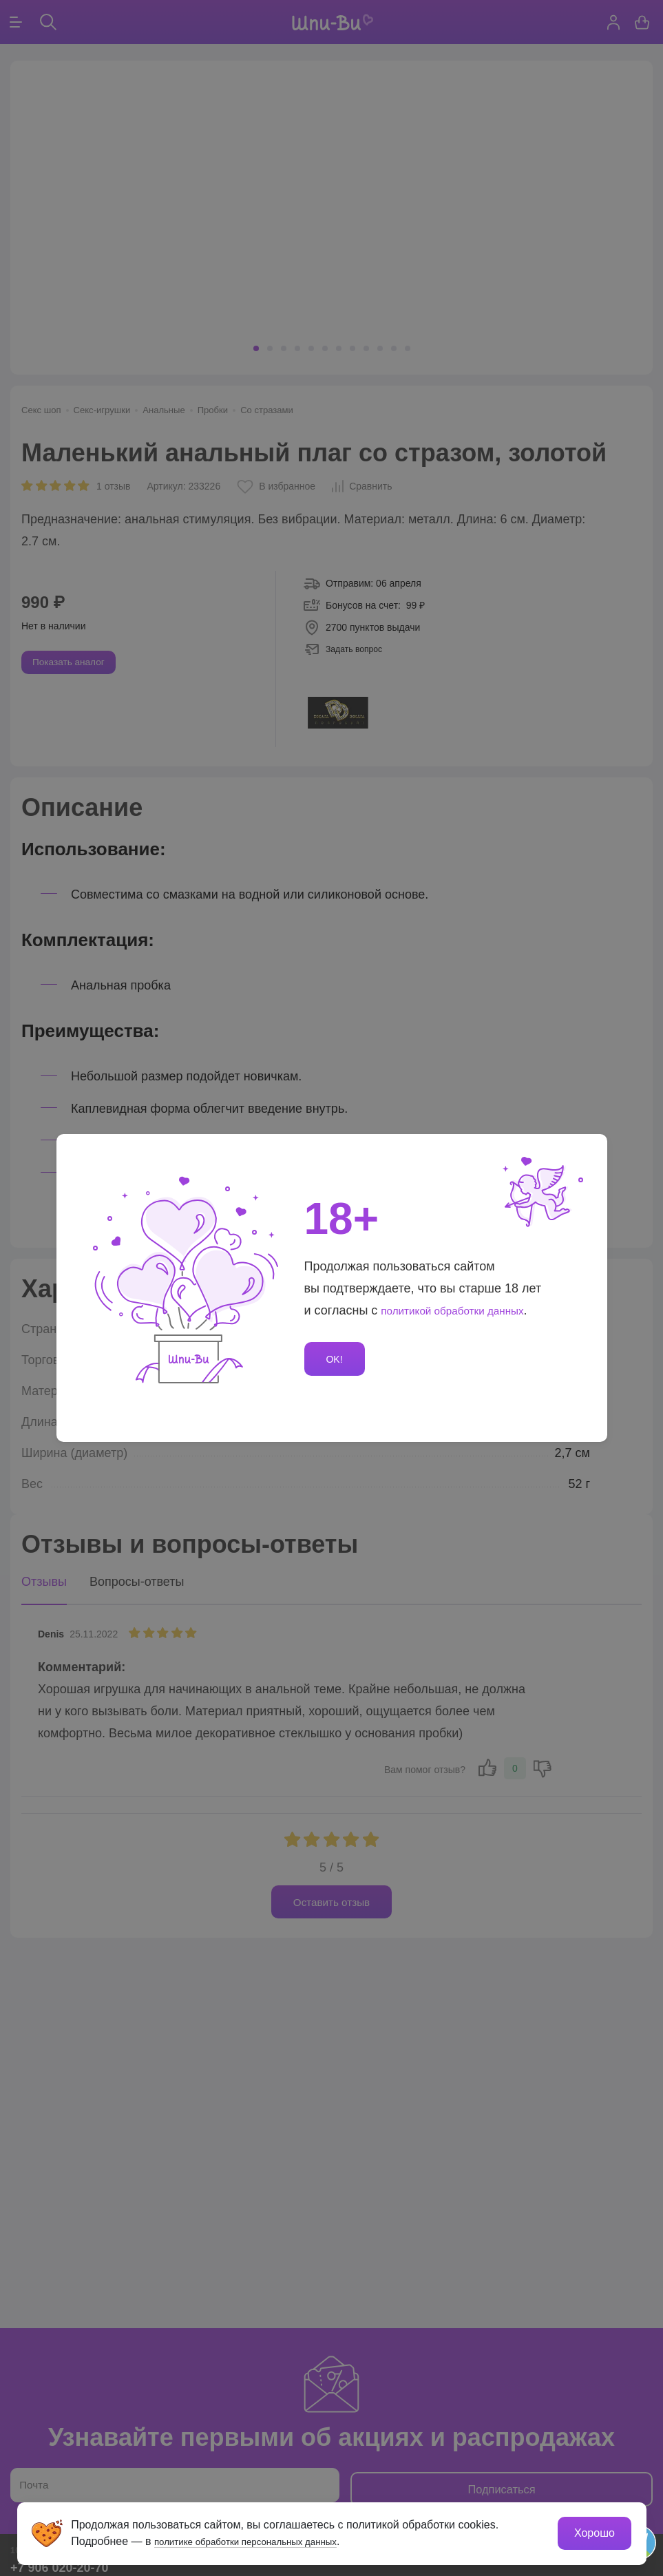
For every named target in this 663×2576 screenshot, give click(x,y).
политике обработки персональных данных (266, 2540)
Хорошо (593, 2531)
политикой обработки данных (465, 1308)
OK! (337, 1359)
